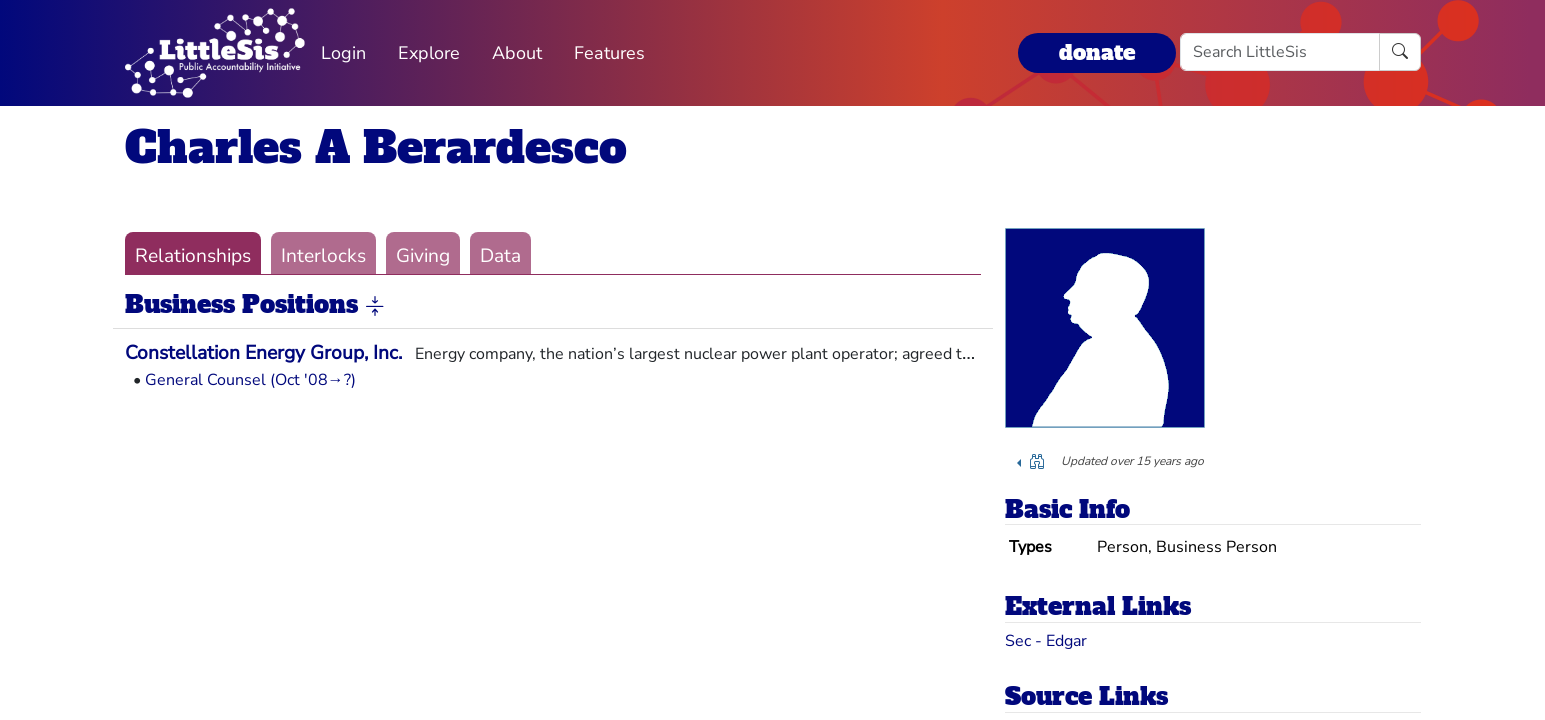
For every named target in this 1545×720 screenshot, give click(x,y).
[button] (375, 306)
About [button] (517, 53)
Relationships (193, 256)
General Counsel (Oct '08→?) (250, 380)
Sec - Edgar (1046, 641)
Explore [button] (429, 53)
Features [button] (609, 53)
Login (343, 53)
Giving (423, 256)
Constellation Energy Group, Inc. (263, 353)
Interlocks (323, 256)
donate (1097, 52)
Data (500, 256)
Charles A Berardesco (376, 147)
